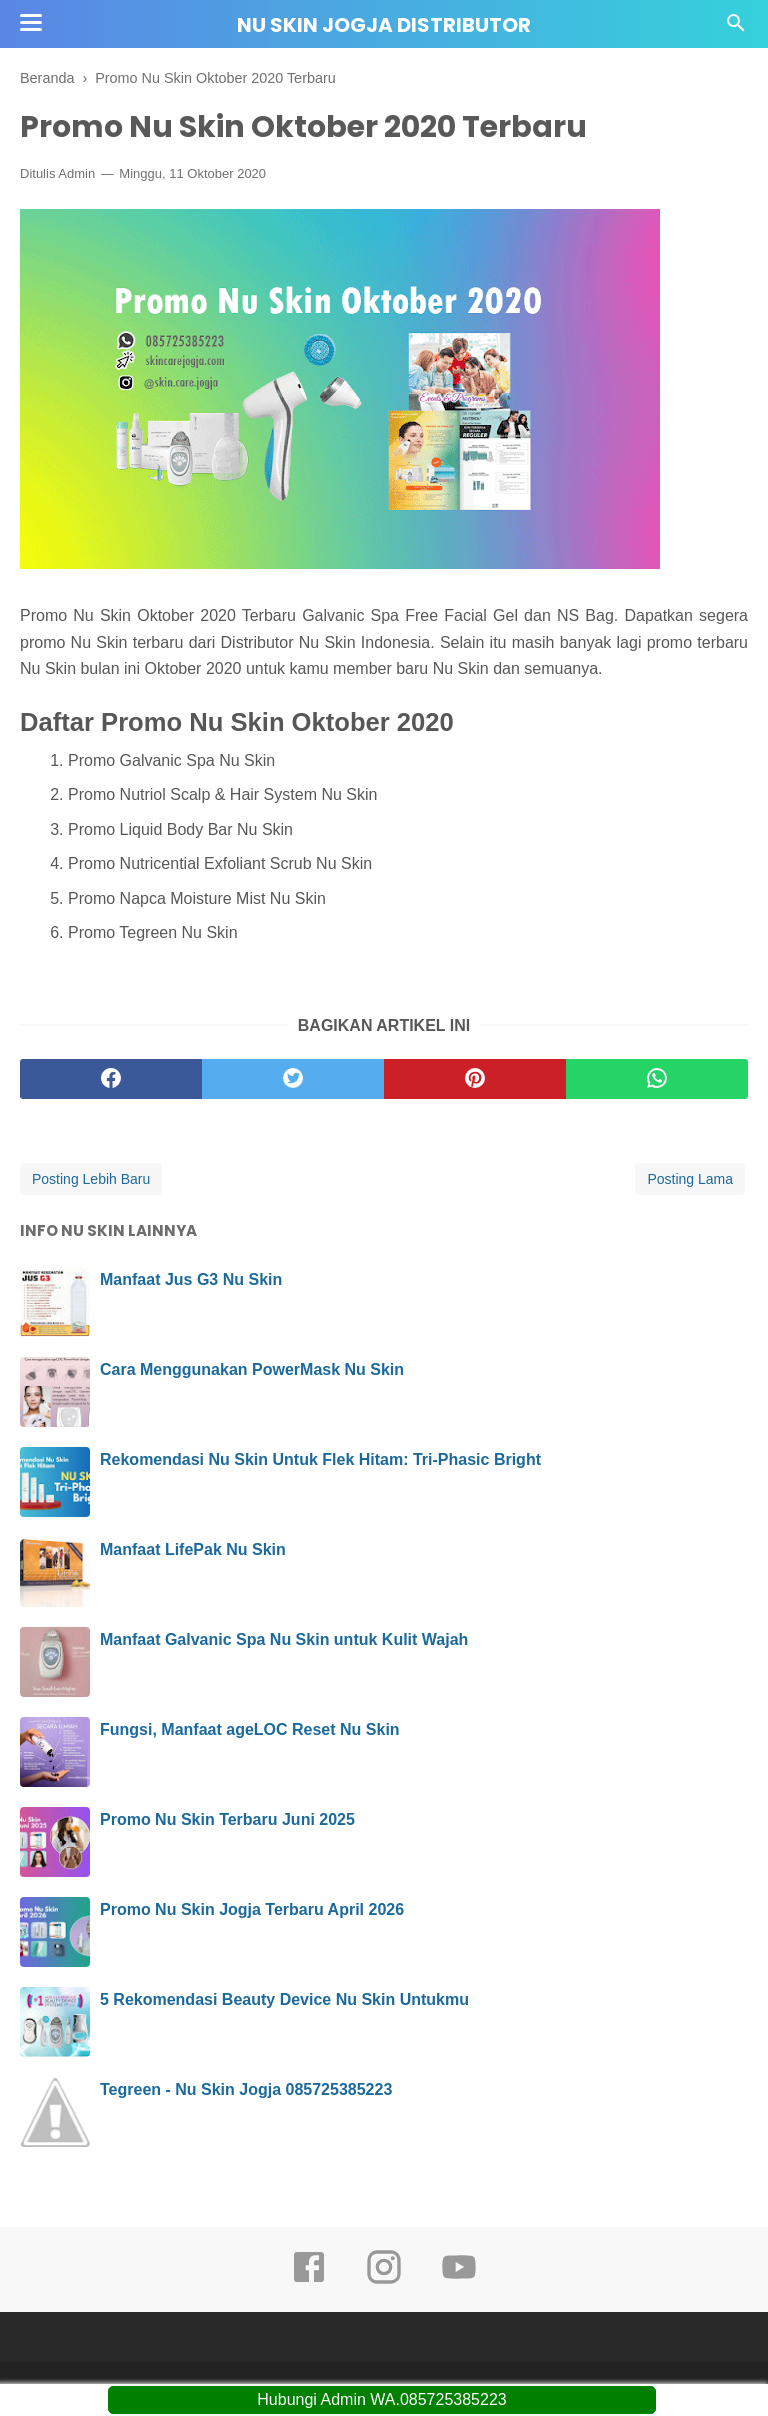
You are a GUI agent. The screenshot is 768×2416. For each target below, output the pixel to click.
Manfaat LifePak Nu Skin (193, 1549)
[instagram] (384, 2281)
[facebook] (111, 1079)
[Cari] (736, 28)
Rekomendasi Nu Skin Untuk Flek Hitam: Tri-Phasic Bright (320, 1459)
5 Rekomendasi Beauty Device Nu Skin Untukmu (284, 1999)
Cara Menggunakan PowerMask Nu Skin (252, 1369)
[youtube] (459, 2281)
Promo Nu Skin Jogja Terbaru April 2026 (252, 1909)
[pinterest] (475, 1079)
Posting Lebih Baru (91, 1179)
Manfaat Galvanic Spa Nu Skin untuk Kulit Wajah (284, 1639)
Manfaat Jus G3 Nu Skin (191, 1279)
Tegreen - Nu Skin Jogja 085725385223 (246, 2089)
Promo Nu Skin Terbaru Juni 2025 (227, 1819)
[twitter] (293, 1079)
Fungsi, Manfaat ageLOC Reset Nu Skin (250, 1729)
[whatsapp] (657, 1079)
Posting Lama (690, 1179)
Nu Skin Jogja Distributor (384, 25)
